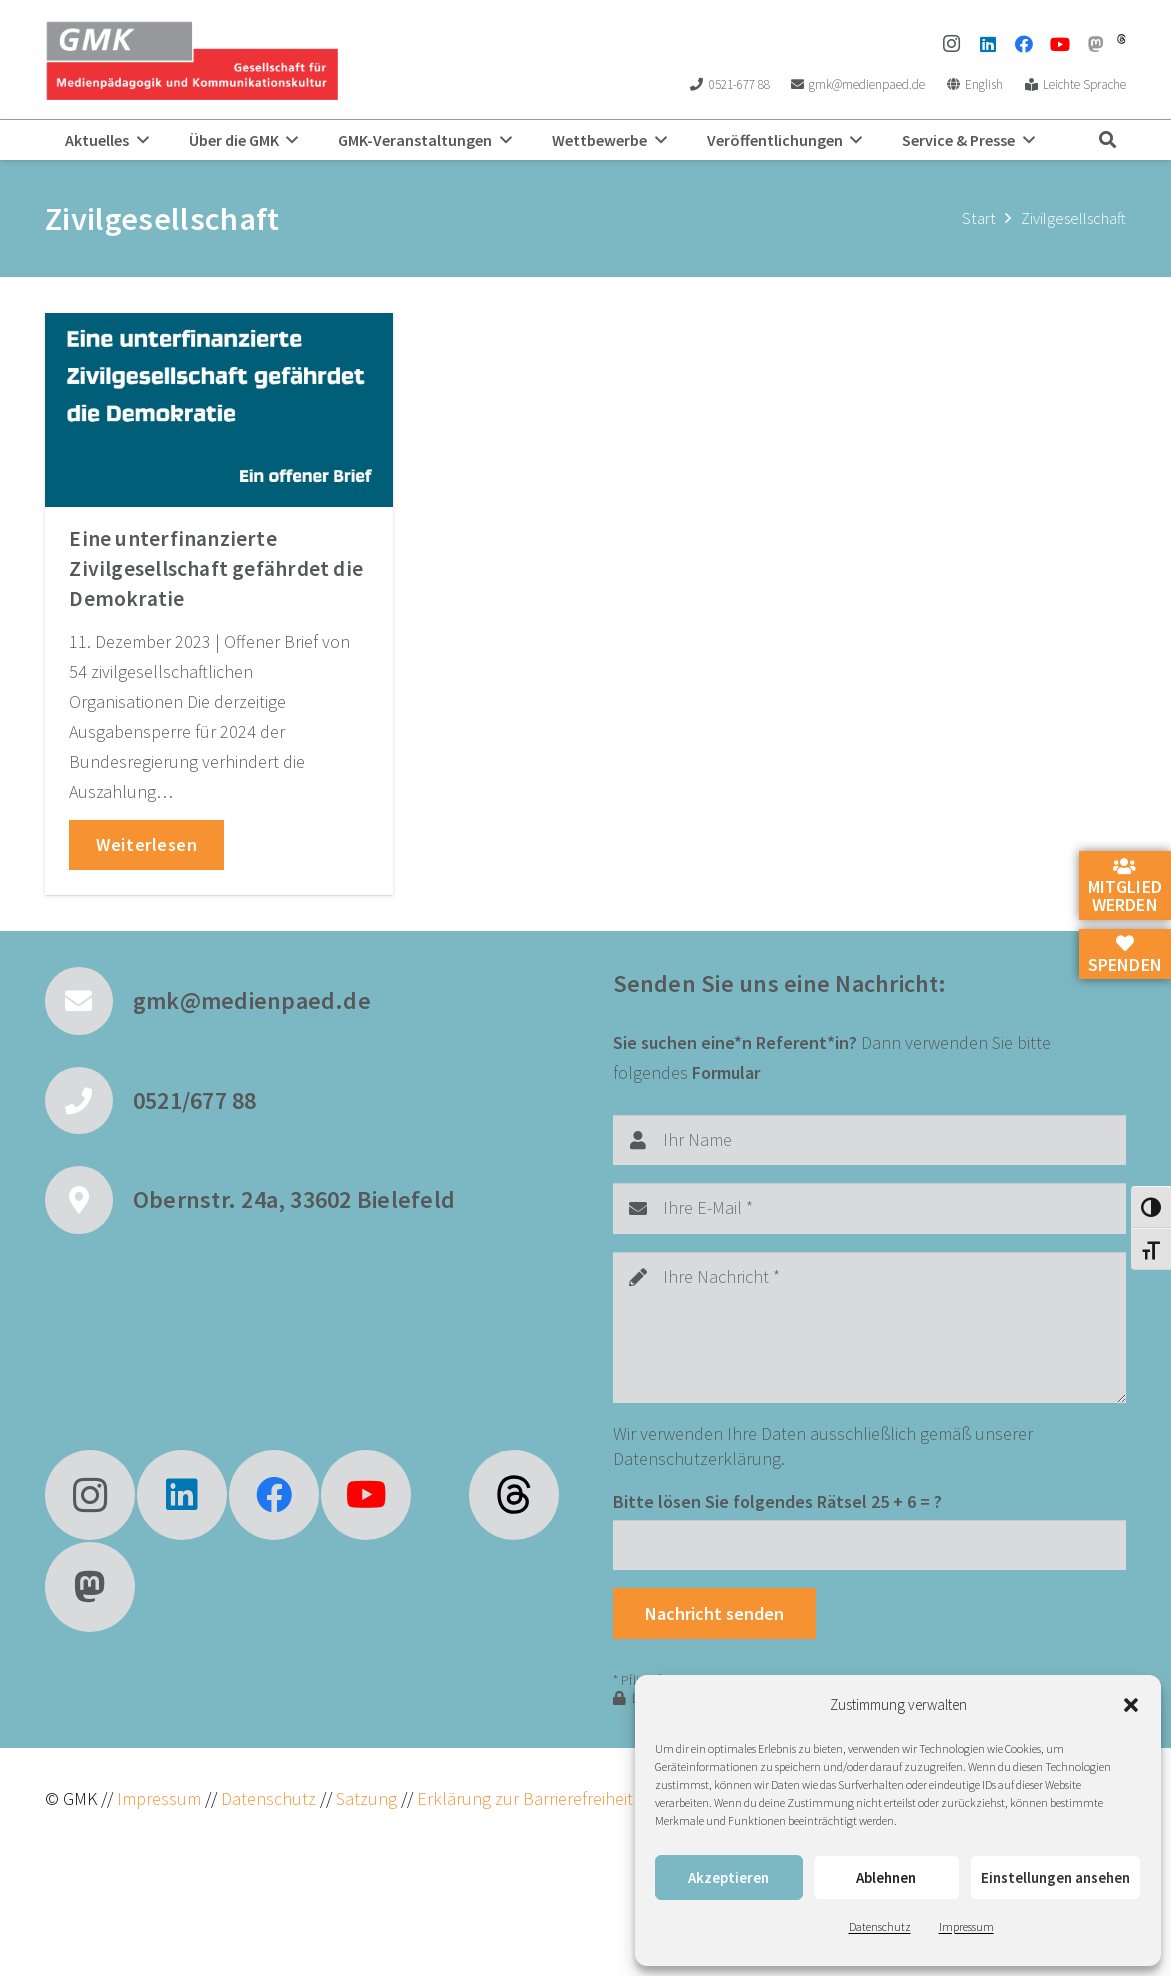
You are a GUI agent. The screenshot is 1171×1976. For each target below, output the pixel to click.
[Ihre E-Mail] (870, 1208)
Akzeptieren (728, 1877)
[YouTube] (1060, 44)
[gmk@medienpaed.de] (89, 1001)
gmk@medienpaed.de (252, 1000)
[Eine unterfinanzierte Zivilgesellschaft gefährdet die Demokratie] (219, 410)
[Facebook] (1024, 44)
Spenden (1125, 955)
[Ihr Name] (870, 1140)
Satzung (364, 1798)
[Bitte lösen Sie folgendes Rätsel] (870, 1545)
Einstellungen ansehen (1055, 1877)
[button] (1131, 1705)
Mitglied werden (1125, 887)
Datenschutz (880, 1926)
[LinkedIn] (988, 44)
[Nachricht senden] (715, 1613)
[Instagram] (952, 44)
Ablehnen (886, 1877)
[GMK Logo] (191, 60)
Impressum (966, 1926)
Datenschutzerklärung (697, 1458)
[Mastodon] (1096, 44)
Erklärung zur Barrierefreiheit (525, 1798)
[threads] (1121, 39)
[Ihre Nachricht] (870, 1327)
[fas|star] (514, 1495)
